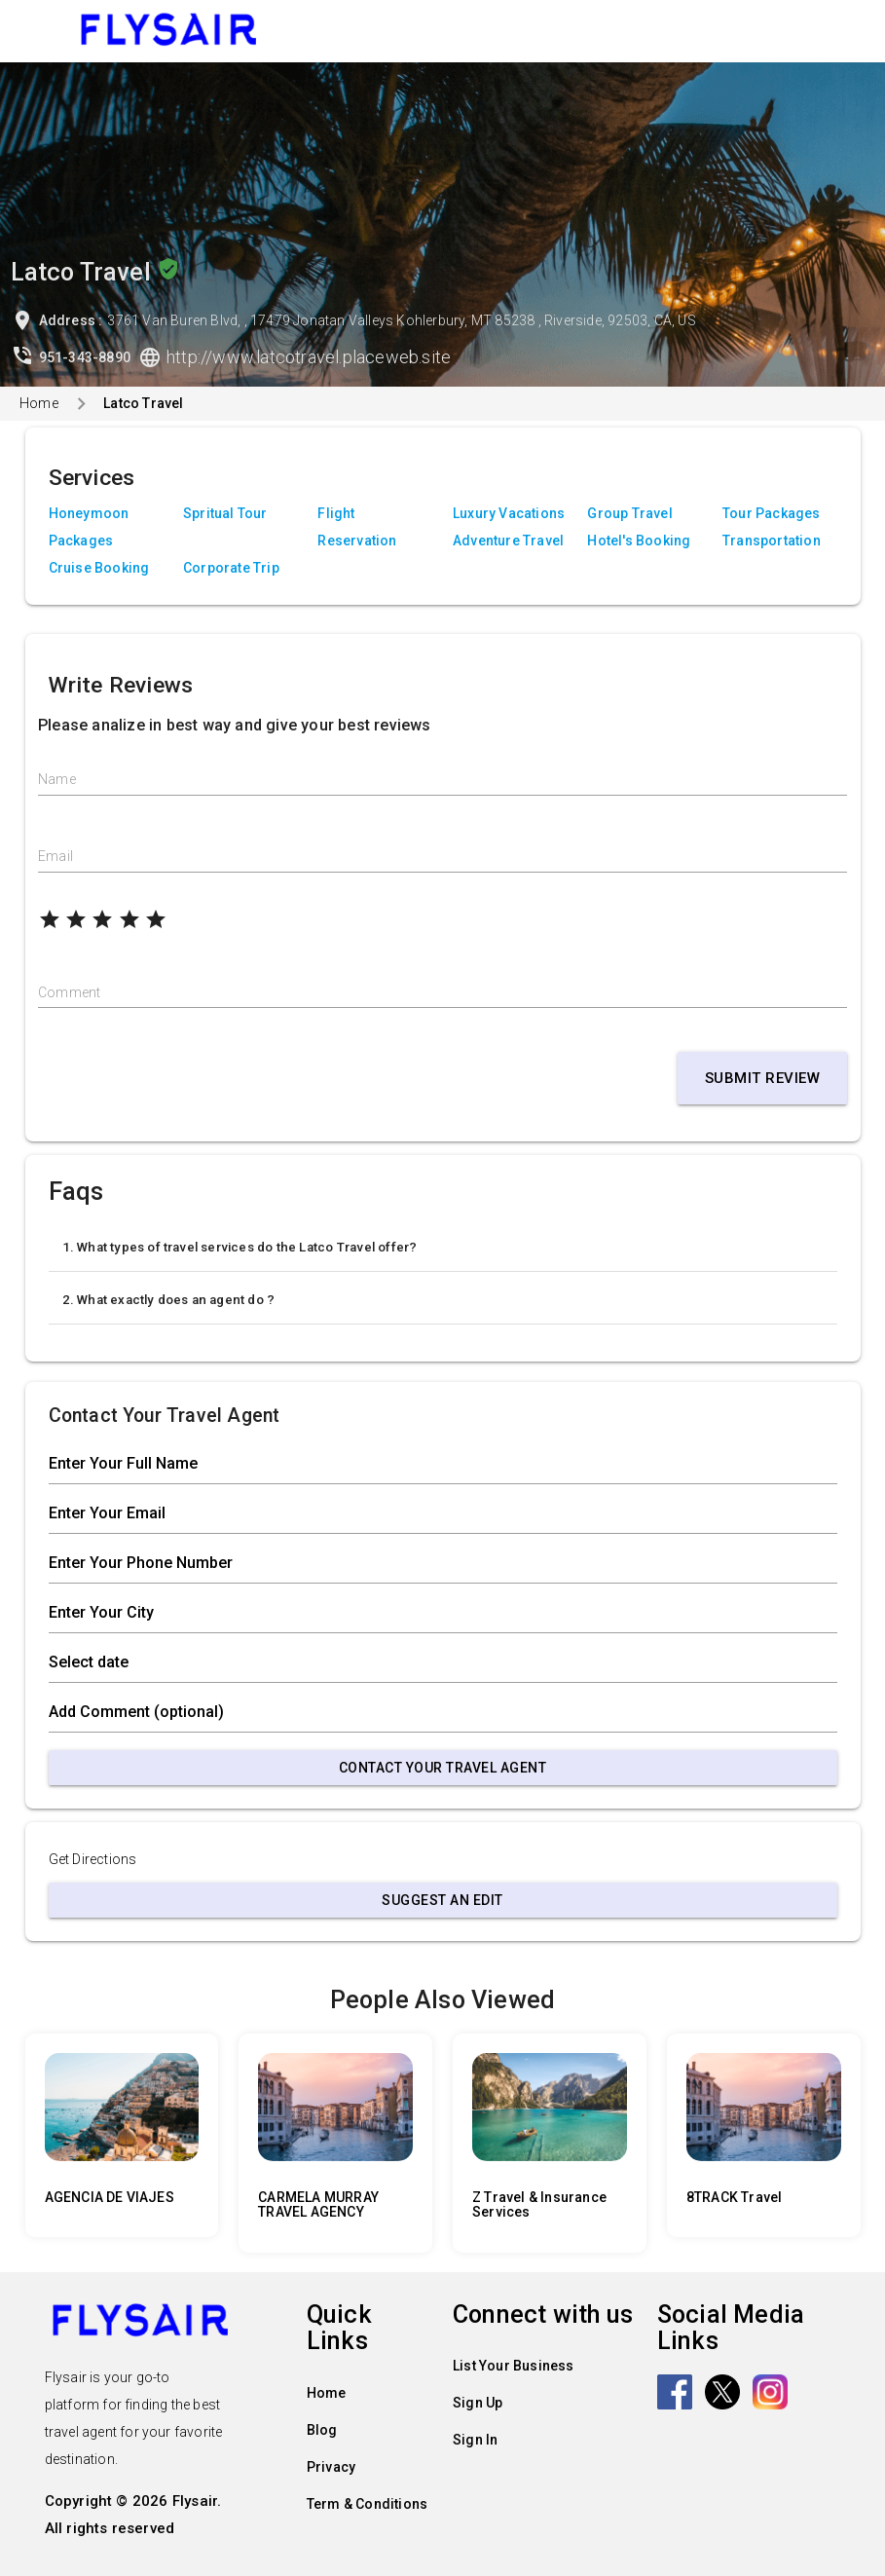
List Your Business (513, 2365)
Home (38, 403)
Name (57, 779)
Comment (69, 992)
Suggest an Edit (442, 1900)
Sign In (475, 2439)
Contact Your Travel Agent (443, 1767)
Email (55, 856)
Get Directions (93, 1859)
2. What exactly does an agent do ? (169, 1299)
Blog (322, 2430)
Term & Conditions (367, 2504)
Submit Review (763, 1078)
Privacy (331, 2467)
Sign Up (477, 2402)
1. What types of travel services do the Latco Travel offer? (240, 1247)
